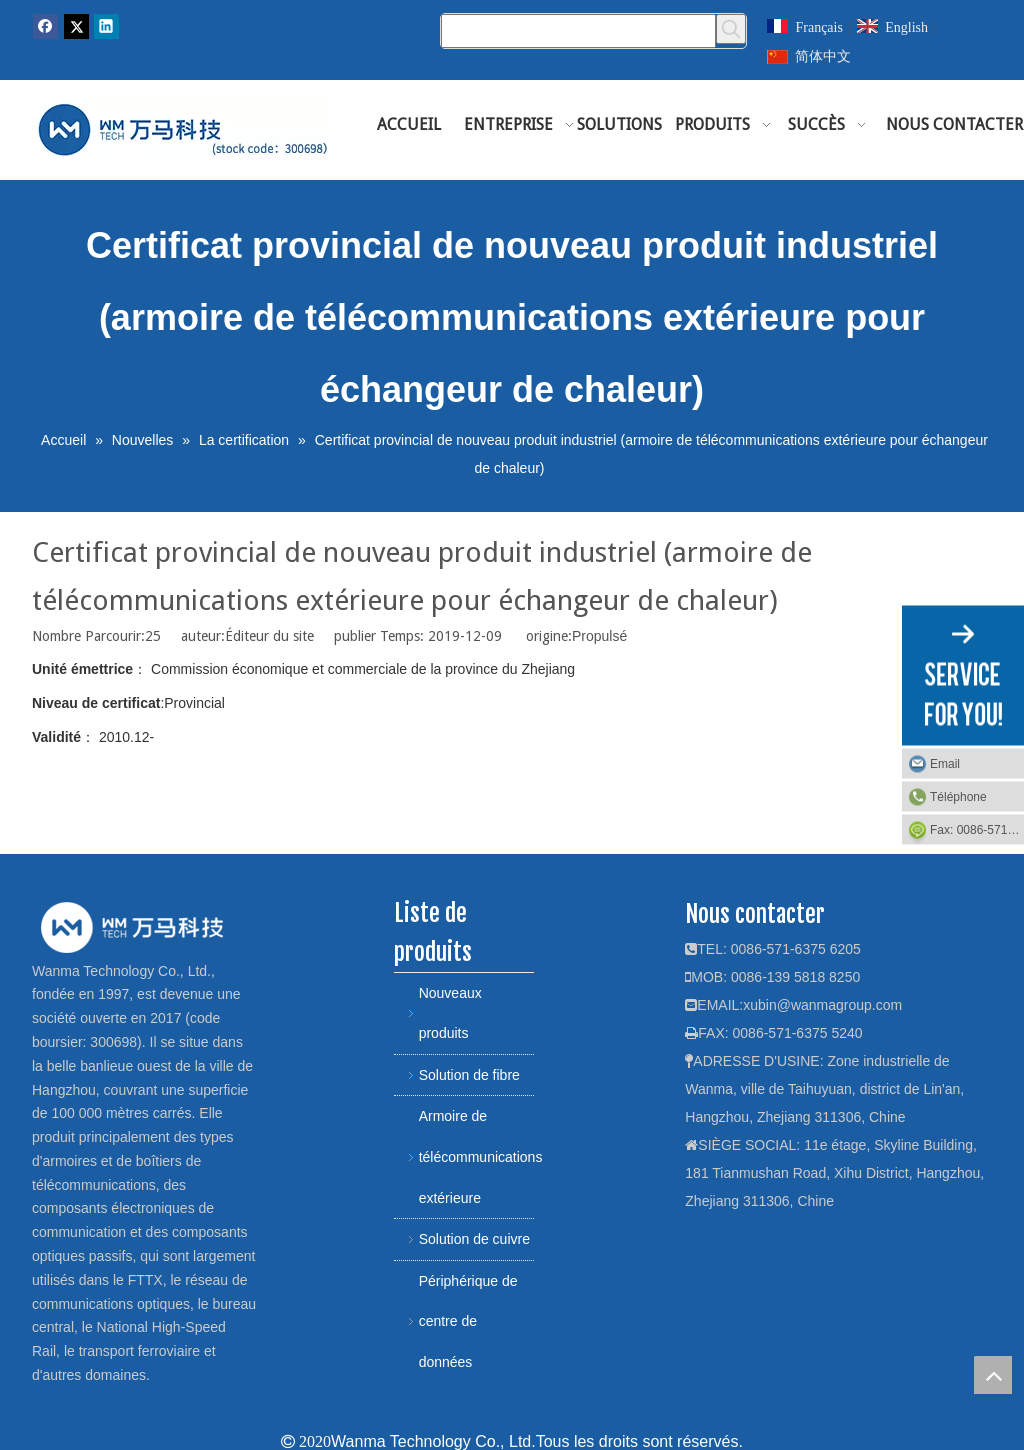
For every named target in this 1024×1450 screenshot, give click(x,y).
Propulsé (599, 636)
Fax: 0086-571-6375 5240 (977, 830)
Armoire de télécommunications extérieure (476, 1156)
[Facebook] (45, 26)
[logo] (132, 927)
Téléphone (958, 797)
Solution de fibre (469, 1075)
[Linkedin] (106, 26)
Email (945, 764)
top (993, 1375)
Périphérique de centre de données (468, 1321)
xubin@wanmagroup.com (822, 1005)
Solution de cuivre (474, 1239)
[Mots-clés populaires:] (731, 29)
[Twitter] (76, 26)
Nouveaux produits (450, 1013)
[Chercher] (578, 31)
